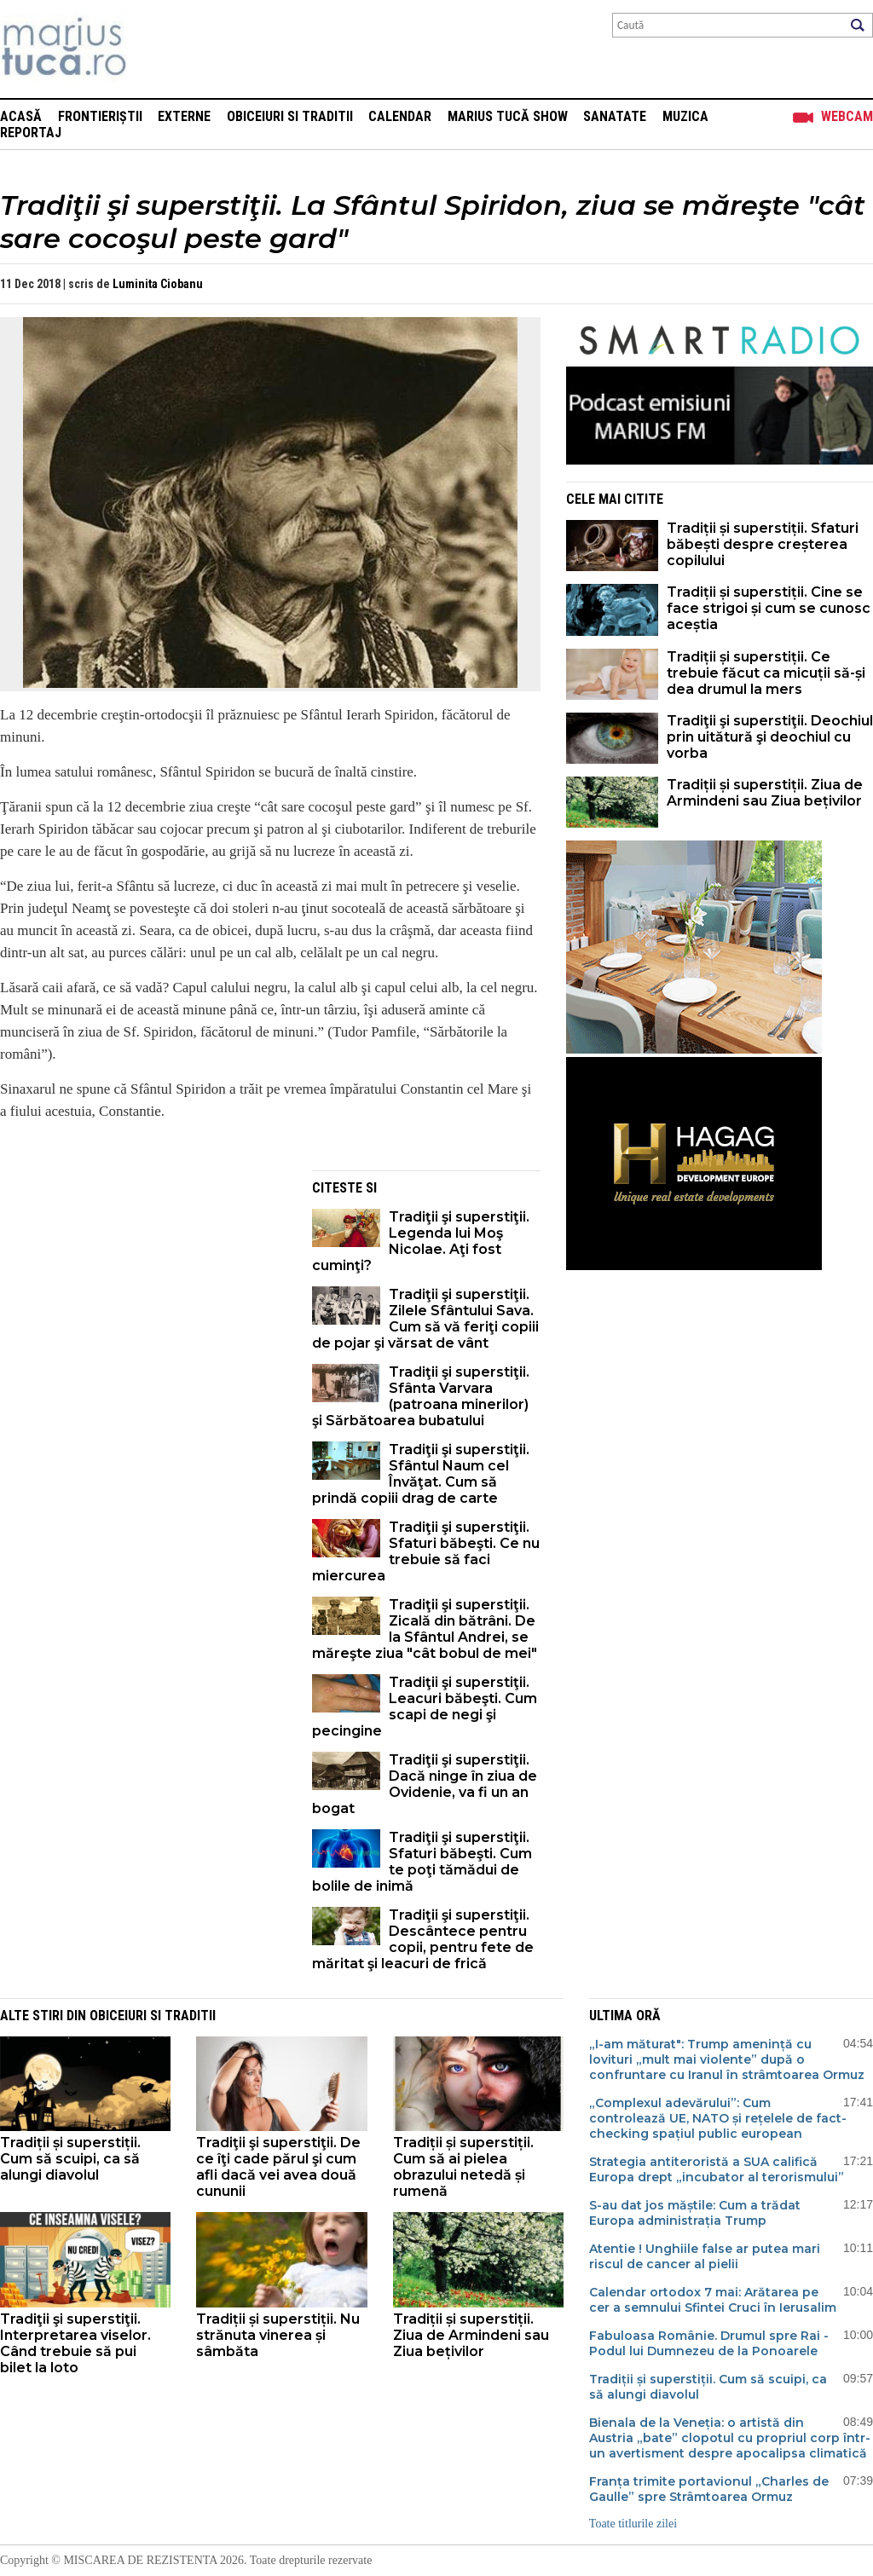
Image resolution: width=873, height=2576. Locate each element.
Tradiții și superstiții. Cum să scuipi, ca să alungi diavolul (70, 2158)
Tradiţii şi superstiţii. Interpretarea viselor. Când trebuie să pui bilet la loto (75, 2343)
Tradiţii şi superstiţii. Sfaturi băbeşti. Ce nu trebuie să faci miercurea (426, 1551)
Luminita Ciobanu (158, 284)
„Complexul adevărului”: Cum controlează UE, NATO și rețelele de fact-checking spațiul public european (718, 2118)
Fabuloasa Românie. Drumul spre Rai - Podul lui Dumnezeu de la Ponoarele (709, 2343)
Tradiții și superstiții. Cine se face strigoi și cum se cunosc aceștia (768, 608)
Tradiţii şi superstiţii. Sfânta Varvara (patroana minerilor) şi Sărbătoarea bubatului (420, 1396)
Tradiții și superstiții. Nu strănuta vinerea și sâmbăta (278, 2335)
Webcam (847, 116)
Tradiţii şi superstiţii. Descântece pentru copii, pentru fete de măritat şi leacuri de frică (423, 1939)
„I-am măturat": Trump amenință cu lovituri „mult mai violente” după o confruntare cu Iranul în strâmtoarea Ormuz (726, 2059)
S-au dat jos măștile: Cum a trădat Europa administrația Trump (695, 2213)
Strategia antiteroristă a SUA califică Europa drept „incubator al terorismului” (716, 2169)
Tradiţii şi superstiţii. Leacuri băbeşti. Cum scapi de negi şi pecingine (424, 1706)
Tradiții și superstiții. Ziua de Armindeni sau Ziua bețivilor (765, 793)
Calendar (399, 116)
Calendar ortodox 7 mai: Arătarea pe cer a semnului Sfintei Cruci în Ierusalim (712, 2299)
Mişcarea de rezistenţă (155, 49)
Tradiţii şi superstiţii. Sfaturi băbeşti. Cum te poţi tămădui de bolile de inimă (422, 1861)
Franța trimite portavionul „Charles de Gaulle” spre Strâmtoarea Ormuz (709, 2489)
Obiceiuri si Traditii (290, 116)
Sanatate (614, 116)
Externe (184, 116)
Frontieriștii (100, 116)
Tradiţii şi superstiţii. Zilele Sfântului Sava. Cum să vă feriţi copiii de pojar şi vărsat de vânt (425, 1318)
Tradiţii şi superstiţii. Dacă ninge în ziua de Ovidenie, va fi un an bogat (424, 1784)
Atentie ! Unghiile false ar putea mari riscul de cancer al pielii (704, 2256)
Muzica (685, 116)
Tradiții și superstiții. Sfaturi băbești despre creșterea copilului (763, 544)
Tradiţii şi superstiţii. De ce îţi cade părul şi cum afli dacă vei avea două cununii (278, 2166)
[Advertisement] (143, 1289)
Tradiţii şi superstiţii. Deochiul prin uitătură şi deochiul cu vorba (770, 737)
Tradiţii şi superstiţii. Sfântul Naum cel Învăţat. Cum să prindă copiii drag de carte (420, 1473)
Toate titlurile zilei (633, 2523)
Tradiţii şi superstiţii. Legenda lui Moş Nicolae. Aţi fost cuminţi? (420, 1241)
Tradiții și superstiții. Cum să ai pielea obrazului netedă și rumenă (463, 2166)
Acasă (21, 116)
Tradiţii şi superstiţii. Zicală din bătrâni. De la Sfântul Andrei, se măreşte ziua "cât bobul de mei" (424, 1629)
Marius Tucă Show (508, 116)
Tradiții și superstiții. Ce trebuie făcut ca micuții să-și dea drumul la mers (766, 673)
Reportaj (30, 132)
